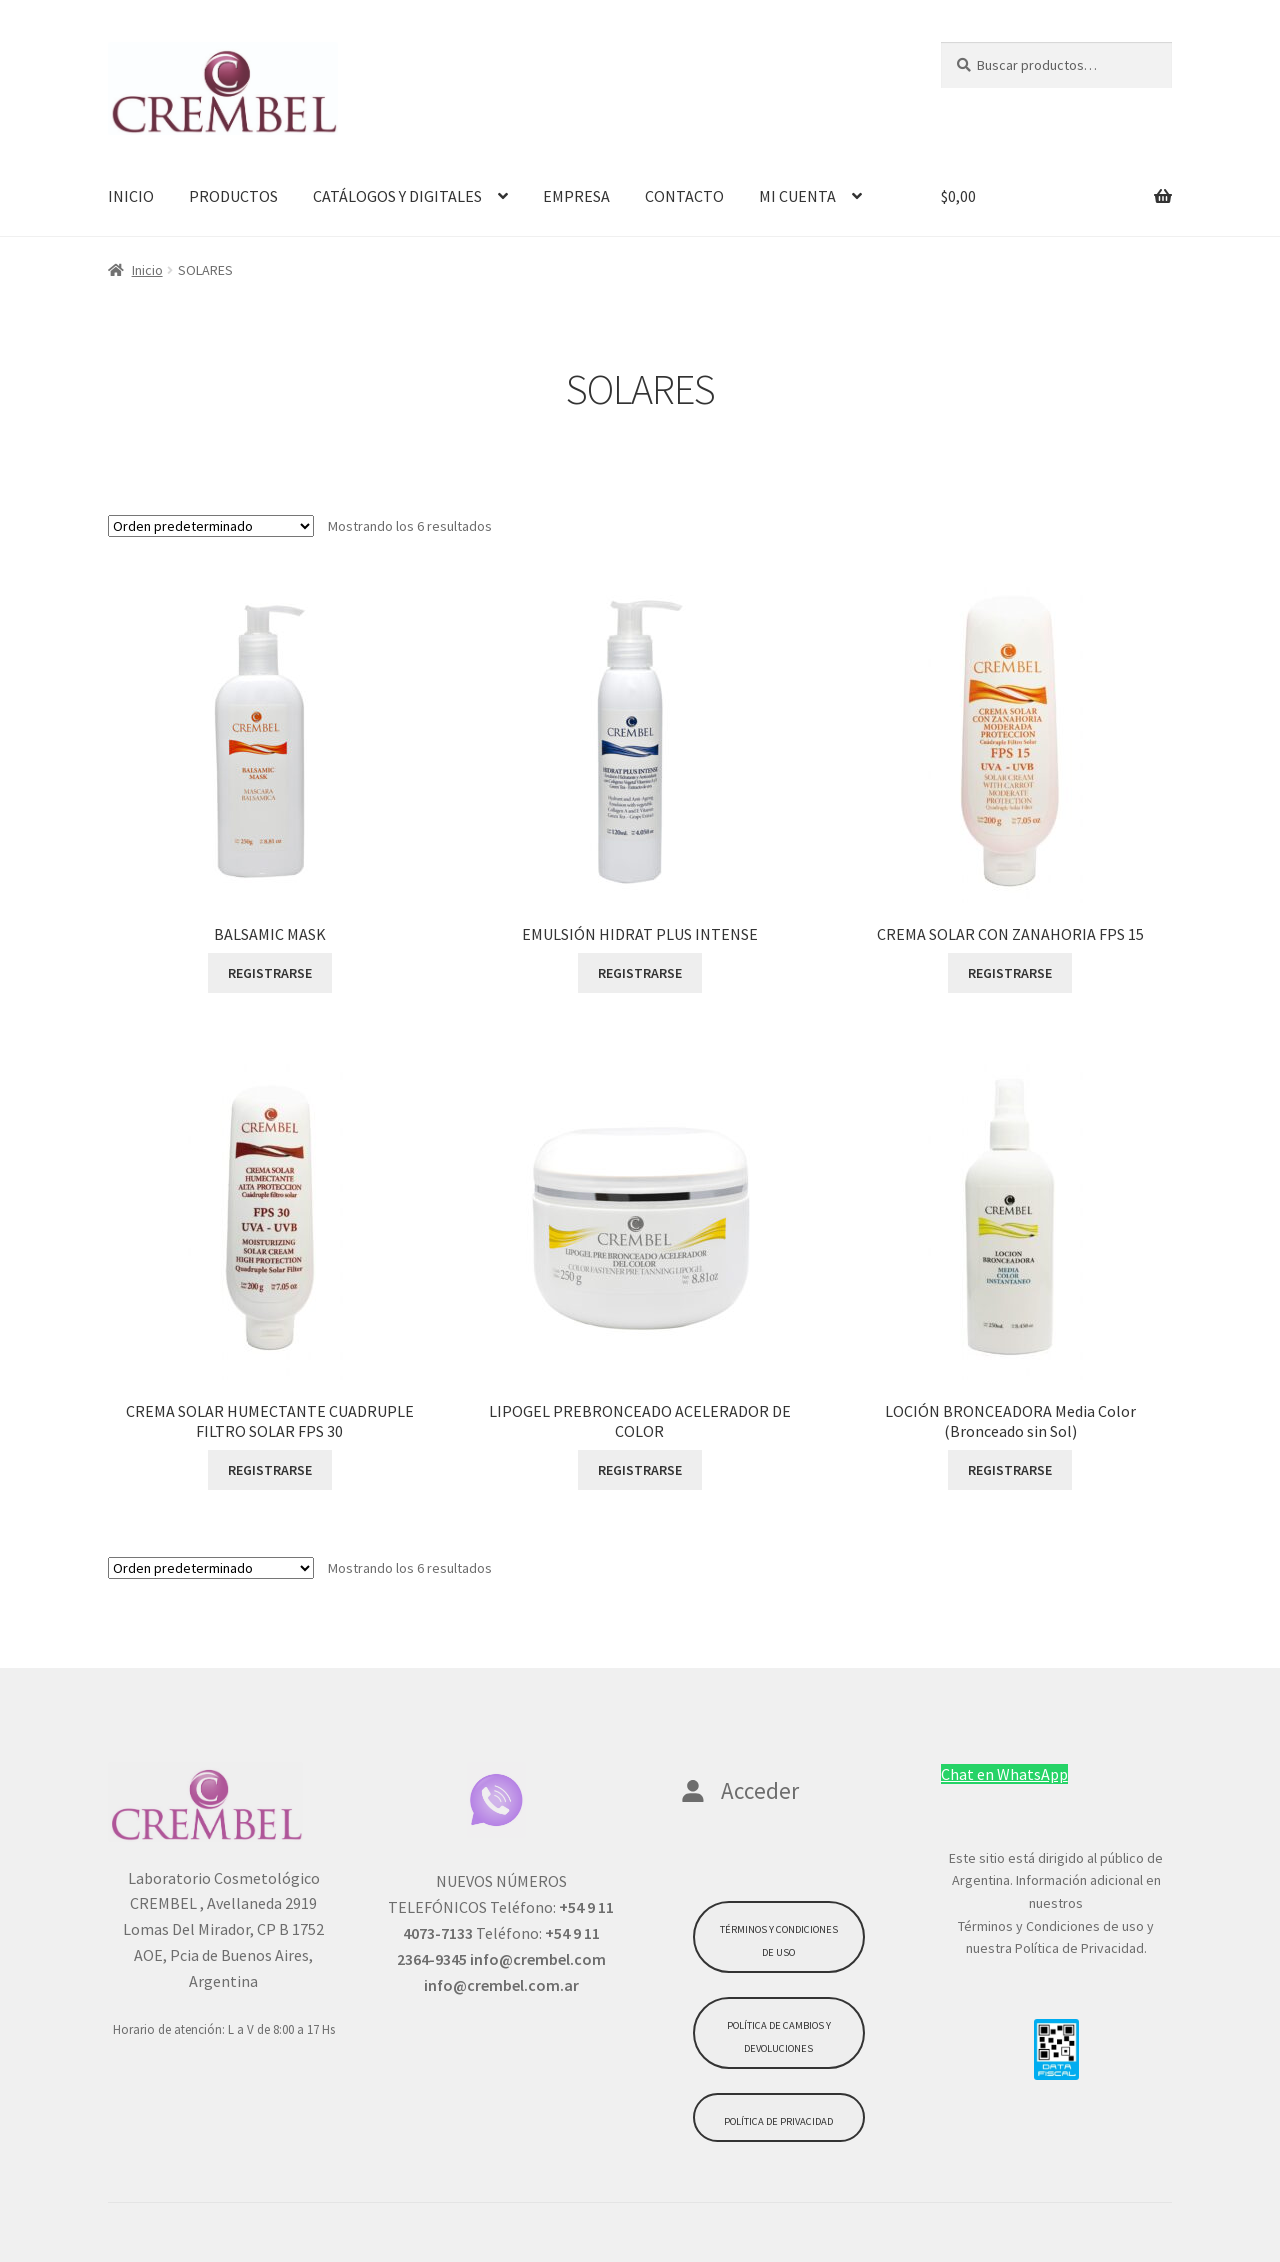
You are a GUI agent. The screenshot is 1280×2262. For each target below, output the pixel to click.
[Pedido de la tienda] (211, 526)
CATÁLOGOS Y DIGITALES (397, 196)
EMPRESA (576, 196)
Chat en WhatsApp (1004, 1774)
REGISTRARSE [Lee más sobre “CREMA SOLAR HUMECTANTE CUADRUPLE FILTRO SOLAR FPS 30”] (270, 1470)
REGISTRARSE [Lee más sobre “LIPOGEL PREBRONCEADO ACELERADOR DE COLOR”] (640, 1470)
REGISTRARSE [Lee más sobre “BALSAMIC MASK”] (270, 973)
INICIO (131, 196)
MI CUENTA (797, 196)
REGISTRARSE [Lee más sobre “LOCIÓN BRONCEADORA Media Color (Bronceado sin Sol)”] (1010, 1470)
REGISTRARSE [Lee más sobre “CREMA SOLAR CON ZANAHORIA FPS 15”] (1010, 973)
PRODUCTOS (233, 196)
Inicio (147, 270)
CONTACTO (684, 196)
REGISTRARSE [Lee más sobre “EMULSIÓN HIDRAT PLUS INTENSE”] (640, 973)
